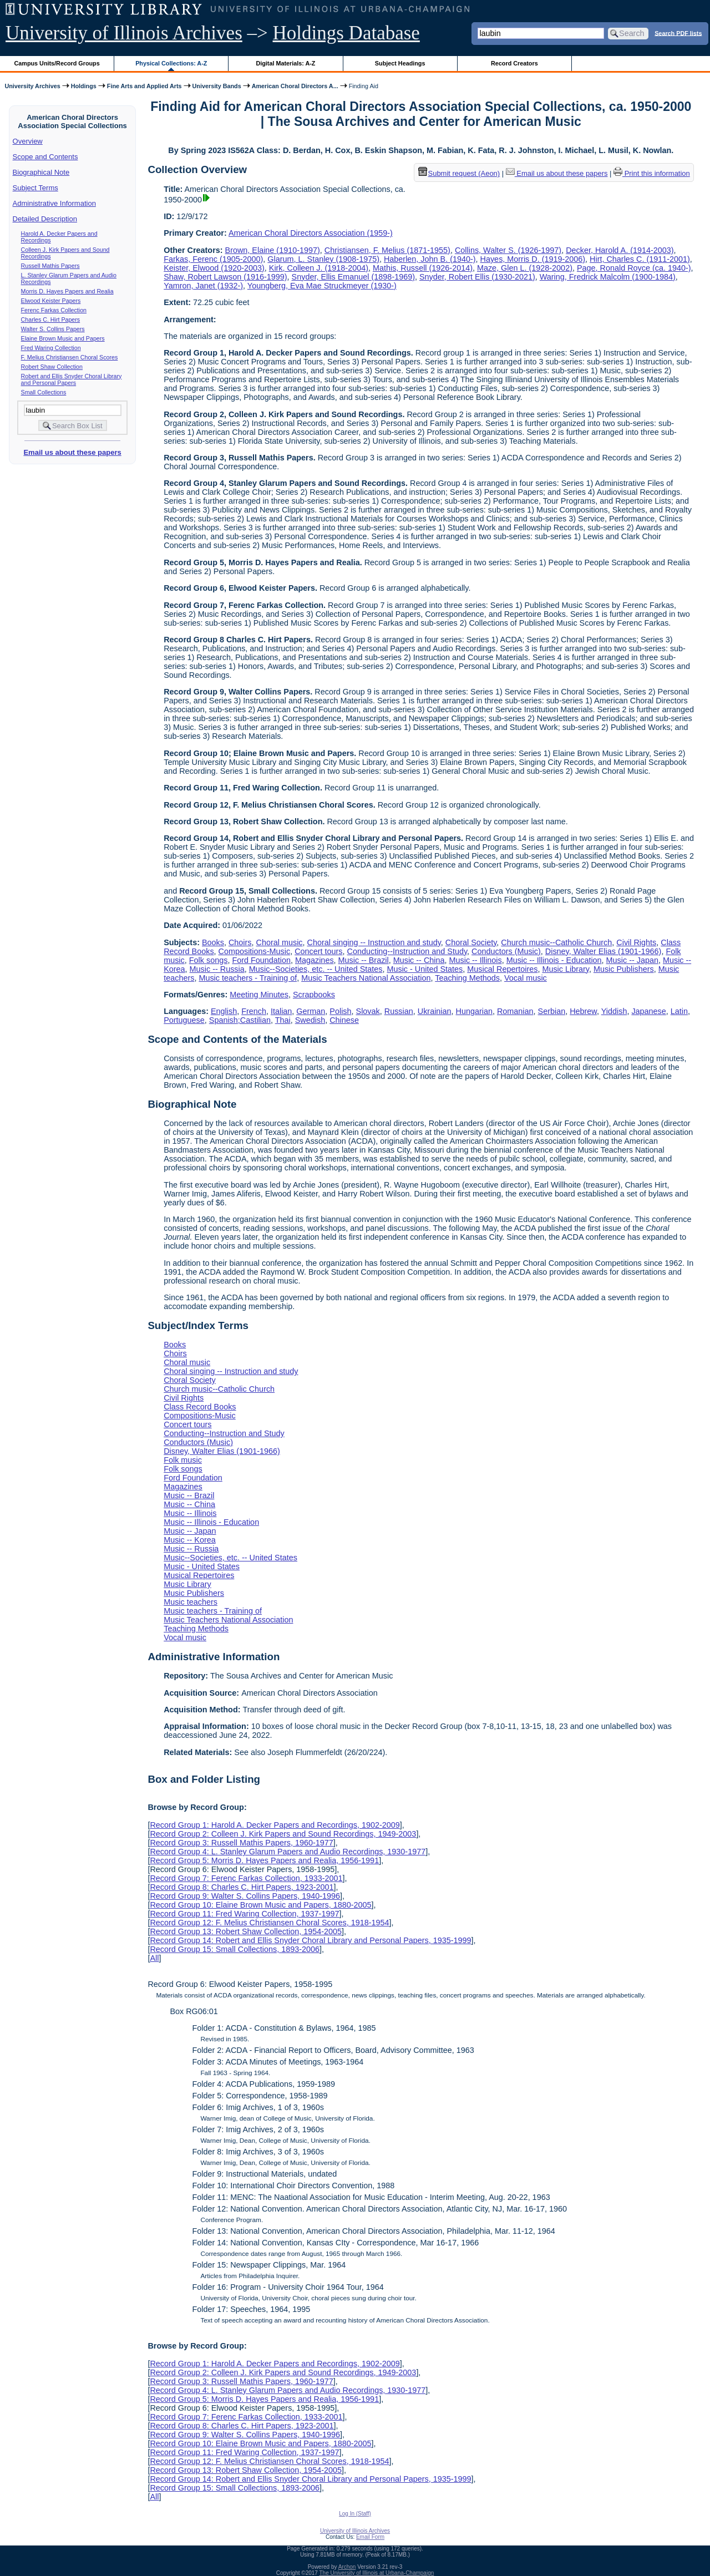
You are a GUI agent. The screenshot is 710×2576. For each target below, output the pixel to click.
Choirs (240, 942)
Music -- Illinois (475, 960)
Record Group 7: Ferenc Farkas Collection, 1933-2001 (246, 1878)
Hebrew (583, 1011)
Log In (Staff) (355, 2514)
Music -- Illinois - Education (554, 960)
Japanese (648, 1011)
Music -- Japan (632, 960)
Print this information (651, 173)
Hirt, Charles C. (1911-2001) (640, 259)
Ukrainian (435, 1011)
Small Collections (44, 392)
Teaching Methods (467, 977)
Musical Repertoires (502, 969)
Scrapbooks (314, 994)
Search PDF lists (678, 32)
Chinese (344, 1020)
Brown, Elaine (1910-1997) (272, 250)
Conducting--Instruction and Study (407, 951)
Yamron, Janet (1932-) (203, 285)
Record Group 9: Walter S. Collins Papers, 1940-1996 (245, 1896)
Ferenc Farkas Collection (54, 310)
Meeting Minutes (259, 994)
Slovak (368, 1011)
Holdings (84, 86)
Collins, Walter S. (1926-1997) (508, 250)
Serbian (552, 1011)
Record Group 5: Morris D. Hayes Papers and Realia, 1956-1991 (264, 1860)
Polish (340, 1011)
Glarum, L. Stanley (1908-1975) (323, 259)
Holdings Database (346, 33)
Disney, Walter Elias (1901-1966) (603, 951)
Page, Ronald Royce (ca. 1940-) (634, 267)
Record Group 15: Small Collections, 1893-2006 (235, 1949)
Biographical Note (41, 172)
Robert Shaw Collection (52, 366)
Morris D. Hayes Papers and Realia (67, 291)
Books (213, 942)
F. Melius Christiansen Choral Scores (69, 357)
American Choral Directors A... (295, 86)
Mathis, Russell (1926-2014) (423, 267)
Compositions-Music (255, 951)
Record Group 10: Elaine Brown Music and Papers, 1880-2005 (260, 1904)
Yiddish (614, 1011)
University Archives (32, 86)
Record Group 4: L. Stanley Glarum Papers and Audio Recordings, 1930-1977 (287, 1851)
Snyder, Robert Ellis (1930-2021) (477, 276)
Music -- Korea (190, 1539)
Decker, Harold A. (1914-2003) (619, 250)
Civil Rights (636, 942)
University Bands (216, 86)
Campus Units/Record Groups (57, 63)
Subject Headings (400, 63)
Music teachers (190, 1602)
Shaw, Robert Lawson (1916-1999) (225, 276)
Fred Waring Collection (51, 347)
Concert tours (318, 951)
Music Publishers (624, 969)
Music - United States (425, 969)
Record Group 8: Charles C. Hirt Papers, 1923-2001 (241, 1887)
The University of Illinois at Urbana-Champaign (377, 2573)
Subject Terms (35, 188)
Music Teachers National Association (365, 977)
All (154, 1958)
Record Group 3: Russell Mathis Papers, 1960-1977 (241, 1842)
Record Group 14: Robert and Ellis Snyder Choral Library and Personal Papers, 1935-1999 (310, 1940)
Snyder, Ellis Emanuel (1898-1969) (353, 276)
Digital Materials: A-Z (285, 63)
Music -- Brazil (363, 960)
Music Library (565, 969)
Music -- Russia (217, 969)
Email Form (370, 2537)
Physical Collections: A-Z (171, 63)
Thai (283, 1020)
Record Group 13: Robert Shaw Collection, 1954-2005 (246, 1931)
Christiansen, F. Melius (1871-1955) (387, 250)
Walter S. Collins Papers (53, 329)
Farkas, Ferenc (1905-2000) (213, 259)
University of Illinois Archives (124, 33)
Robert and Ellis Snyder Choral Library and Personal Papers (71, 379)
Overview (28, 141)
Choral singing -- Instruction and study (374, 942)
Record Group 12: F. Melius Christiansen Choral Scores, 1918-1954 (269, 1922)
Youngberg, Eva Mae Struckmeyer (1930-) (322, 285)
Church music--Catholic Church (556, 942)
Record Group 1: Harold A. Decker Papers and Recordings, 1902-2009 (274, 1825)
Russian (398, 1011)
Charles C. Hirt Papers (50, 319)
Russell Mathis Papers (50, 265)
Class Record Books (200, 1406)
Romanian (515, 1011)
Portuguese (184, 1020)
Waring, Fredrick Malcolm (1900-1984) (608, 276)
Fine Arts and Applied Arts (144, 86)
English (224, 1011)
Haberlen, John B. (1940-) (430, 259)
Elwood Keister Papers (51, 300)
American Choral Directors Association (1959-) (311, 233)
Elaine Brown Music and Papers (63, 338)
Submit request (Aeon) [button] (459, 173)
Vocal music (525, 977)
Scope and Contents (45, 157)
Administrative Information (54, 203)
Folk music (183, 1460)
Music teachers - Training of (248, 977)
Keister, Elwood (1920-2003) (214, 267)
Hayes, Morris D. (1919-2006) (533, 259)
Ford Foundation (261, 960)
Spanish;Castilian (240, 1020)
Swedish (310, 1020)
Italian (281, 1011)
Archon (347, 2567)
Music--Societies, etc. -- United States (316, 969)
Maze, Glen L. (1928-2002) (524, 267)
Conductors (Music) (506, 951)
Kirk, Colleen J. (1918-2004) (318, 267)
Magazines (314, 960)
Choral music (279, 942)
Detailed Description (45, 219)
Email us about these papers (72, 452)
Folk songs (208, 960)
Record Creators (514, 63)
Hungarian (474, 1011)
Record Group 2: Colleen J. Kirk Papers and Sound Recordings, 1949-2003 (283, 1833)
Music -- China (419, 960)
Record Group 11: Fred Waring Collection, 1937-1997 (244, 1913)
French (253, 1011)
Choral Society (471, 942)
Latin (679, 1011)
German (310, 1011)
